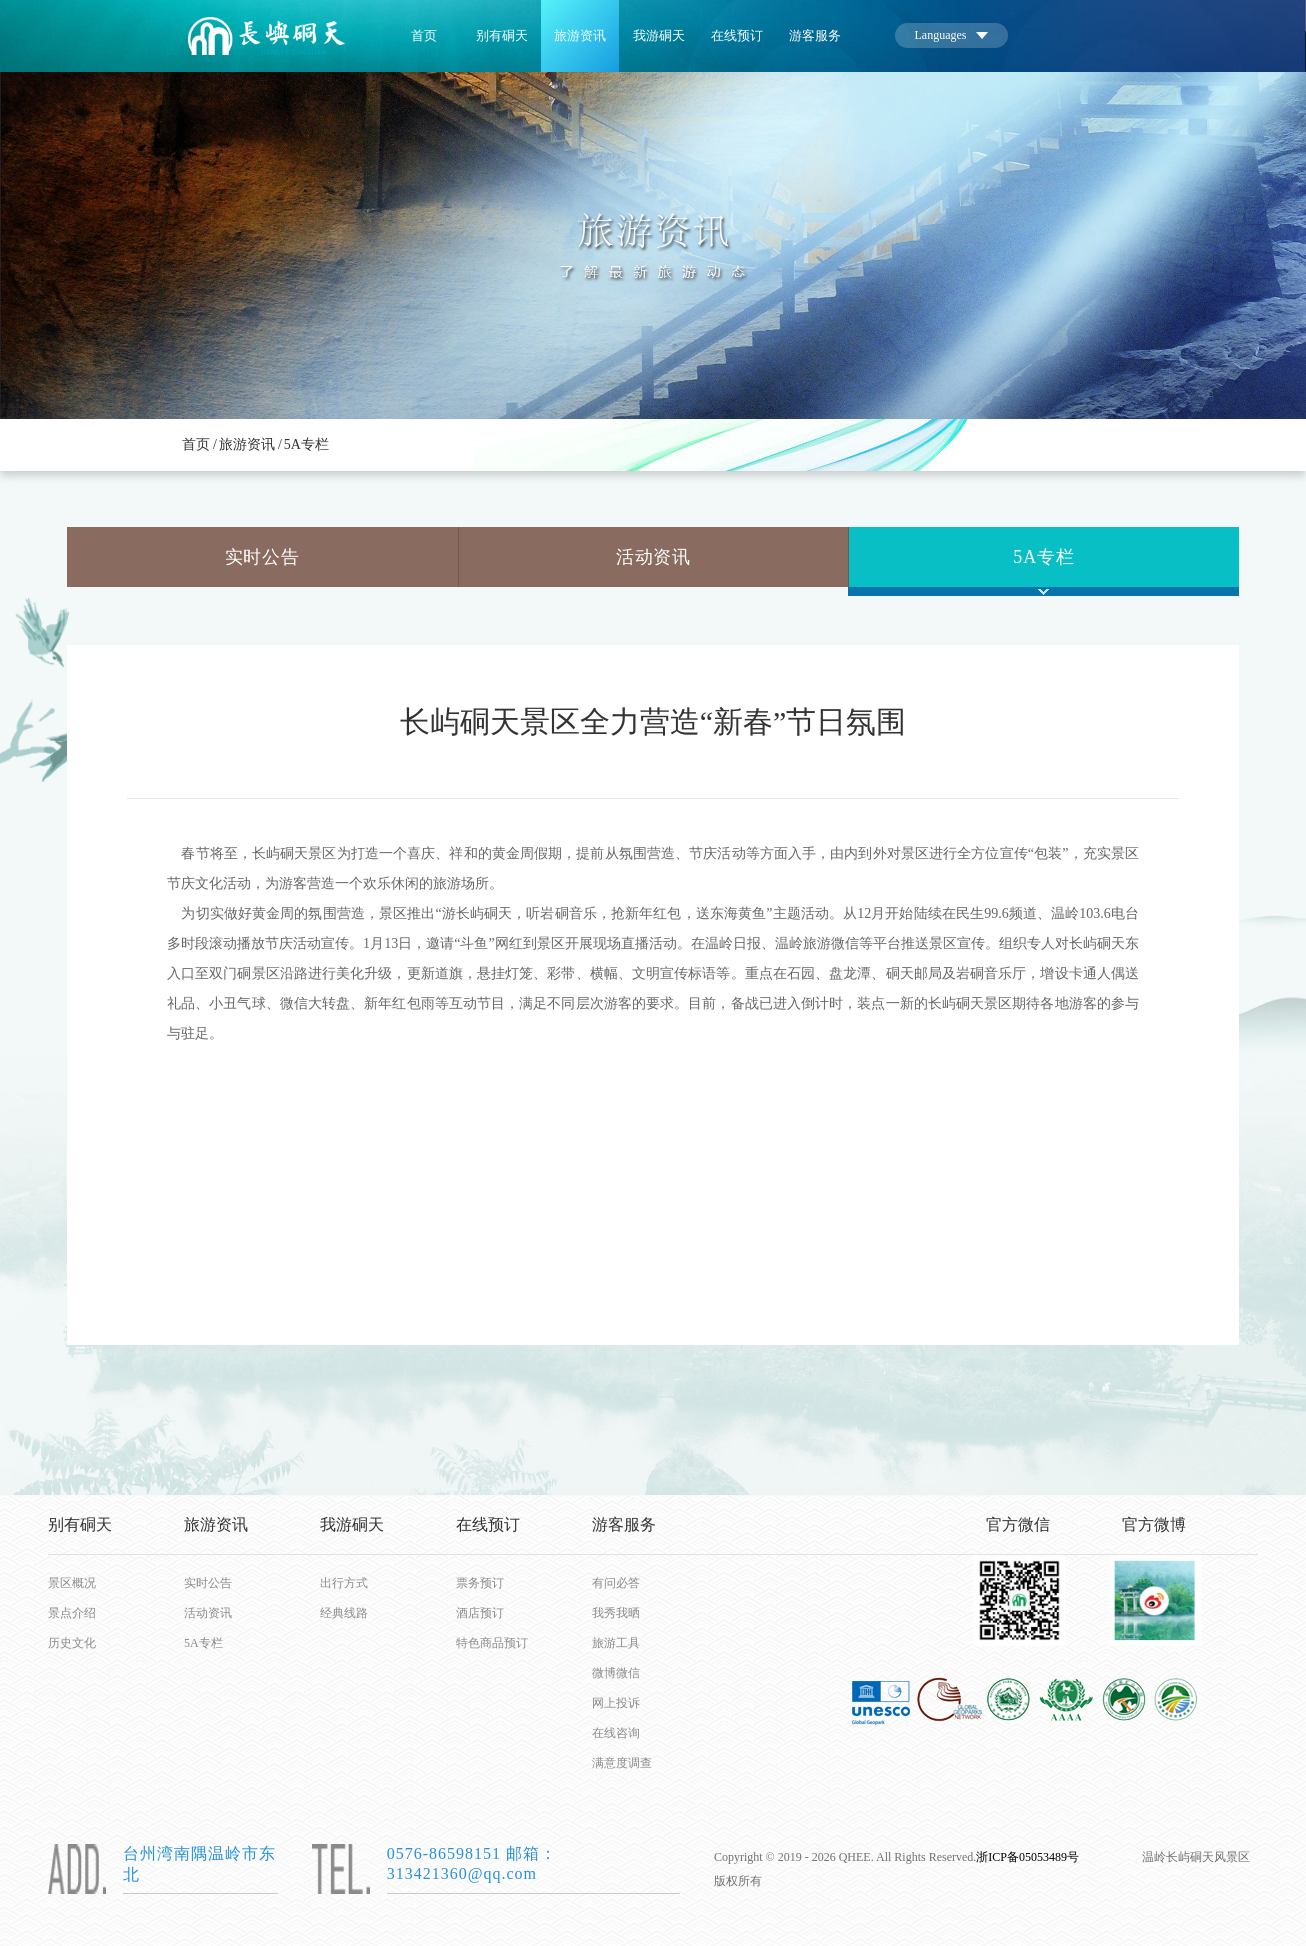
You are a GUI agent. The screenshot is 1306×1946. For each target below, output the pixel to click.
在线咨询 (616, 1733)
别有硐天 (502, 35)
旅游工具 (616, 1643)
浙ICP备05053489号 (1027, 1857)
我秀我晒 (616, 1613)
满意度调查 (622, 1763)
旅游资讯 (580, 35)
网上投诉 (616, 1703)
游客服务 (815, 35)
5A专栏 (306, 444)
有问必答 (616, 1583)
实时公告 (263, 557)
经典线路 (344, 1613)
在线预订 (737, 35)
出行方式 (344, 1583)
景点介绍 (72, 1613)
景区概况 (72, 1583)
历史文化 (72, 1643)
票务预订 (480, 1583)
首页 (424, 35)
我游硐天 (659, 35)
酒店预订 (480, 1613)
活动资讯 (654, 557)
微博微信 (616, 1673)
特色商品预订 (489, 1643)
